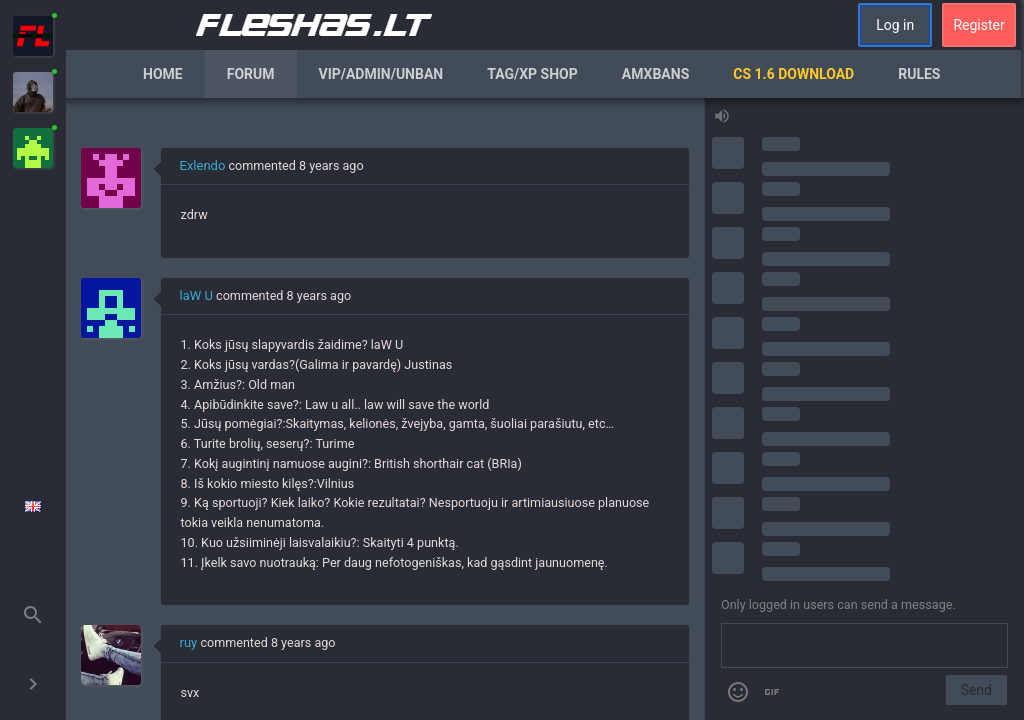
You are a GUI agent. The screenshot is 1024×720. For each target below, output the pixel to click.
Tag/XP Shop (532, 74)
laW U (196, 295)
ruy (189, 642)
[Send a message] (864, 646)
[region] (385, 409)
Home (163, 74)
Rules (919, 74)
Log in (895, 25)
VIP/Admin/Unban (381, 74)
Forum (251, 74)
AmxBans (656, 74)
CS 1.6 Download (793, 74)
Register (978, 25)
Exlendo (203, 165)
